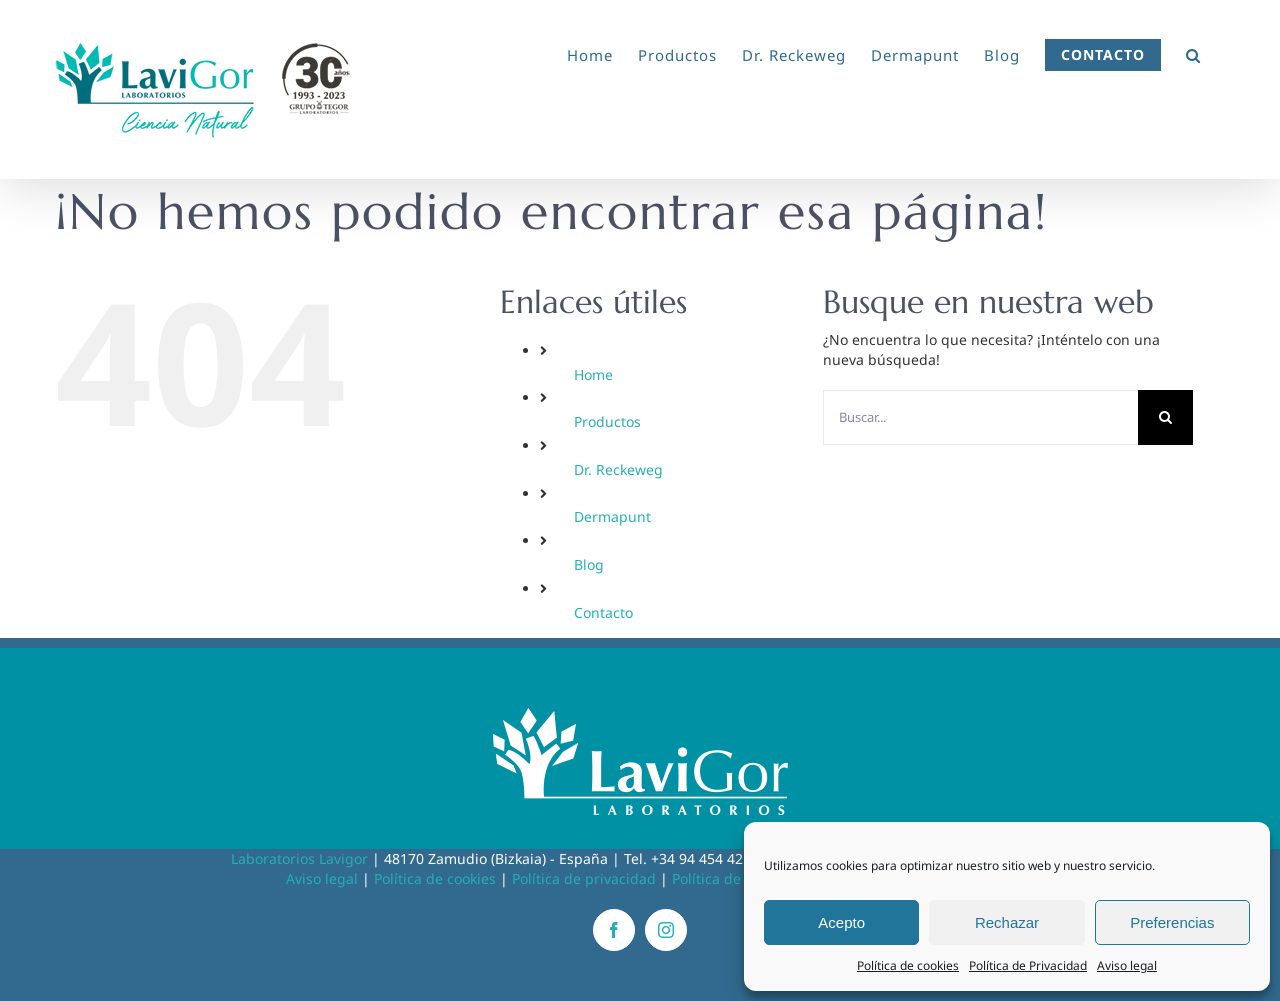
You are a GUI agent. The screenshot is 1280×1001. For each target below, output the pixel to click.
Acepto (841, 922)
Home (593, 374)
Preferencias (1172, 922)
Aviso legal (1127, 965)
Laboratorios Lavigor (299, 858)
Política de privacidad (584, 878)
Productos (607, 421)
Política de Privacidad (1028, 965)
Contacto (603, 612)
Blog (589, 564)
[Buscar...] (980, 417)
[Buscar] (1165, 417)
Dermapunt (612, 516)
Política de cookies (908, 965)
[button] (1193, 52)
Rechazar (1007, 922)
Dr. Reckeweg (618, 469)
